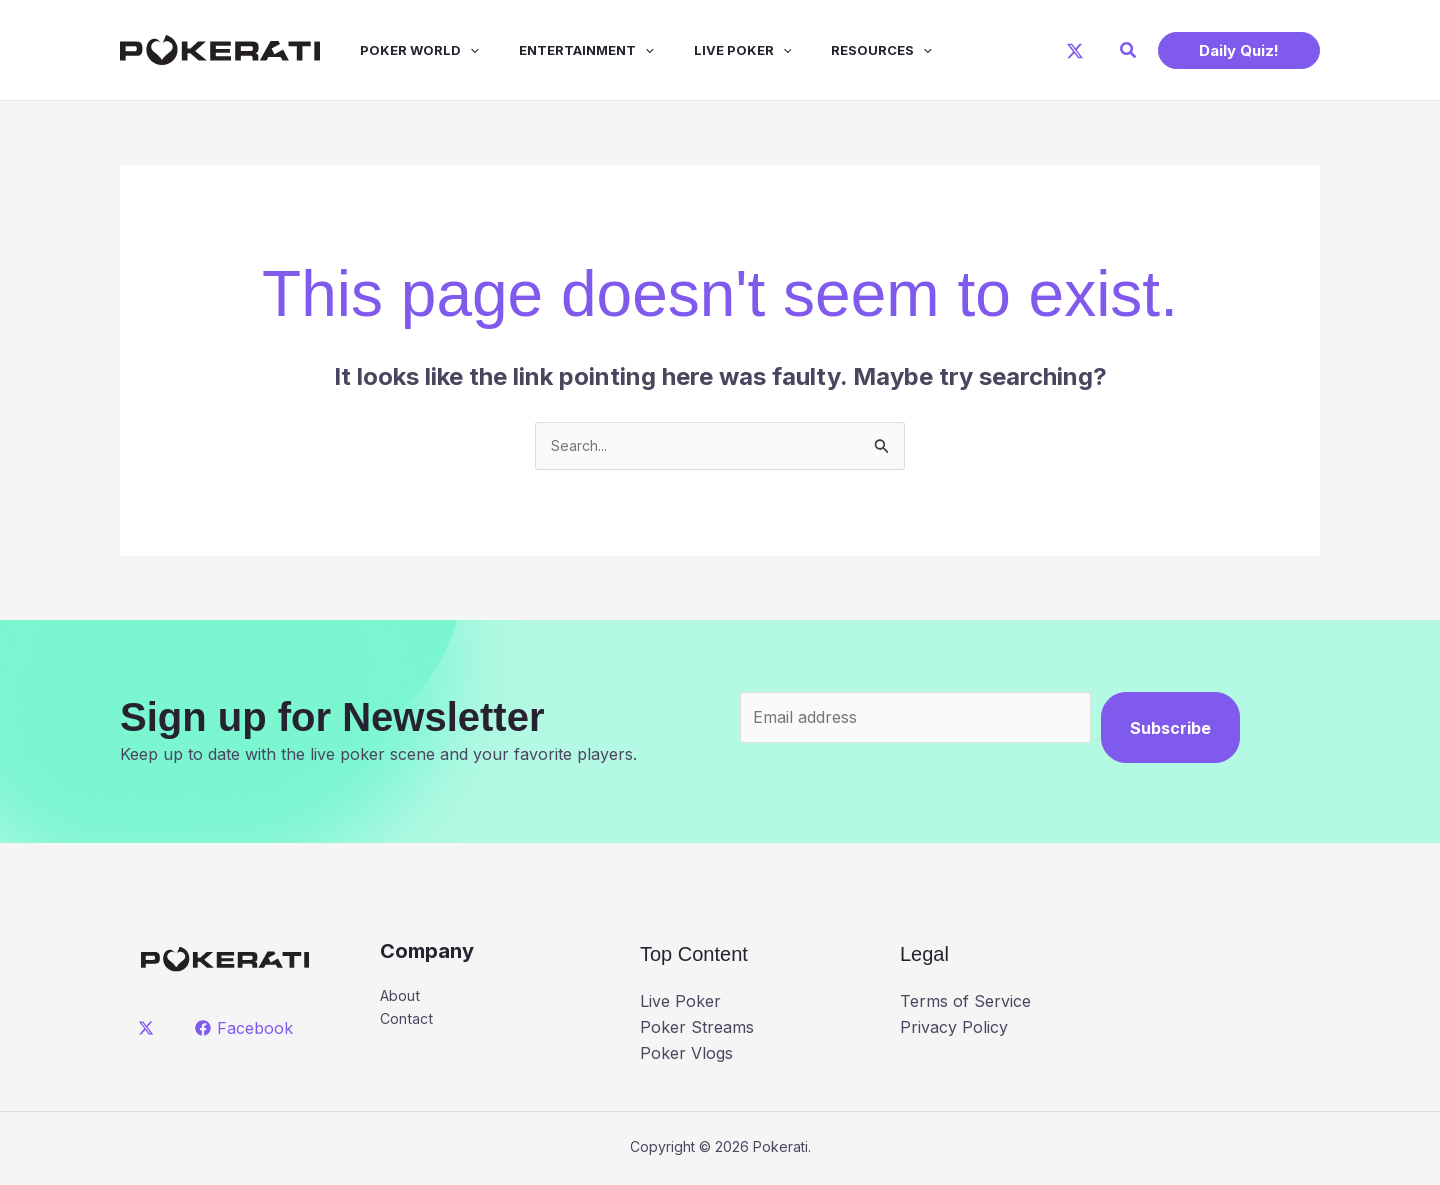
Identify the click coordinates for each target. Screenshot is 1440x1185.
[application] (450, 50)
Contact (409, 1025)
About (403, 1000)
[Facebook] (246, 1031)
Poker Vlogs (686, 1055)
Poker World (399, 50)
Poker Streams (697, 1030)
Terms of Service (965, 1004)
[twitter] (149, 1031)
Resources (837, 50)
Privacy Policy (954, 1030)
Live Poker (707, 50)
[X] (1075, 51)
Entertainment (558, 50)
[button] (1129, 50)
